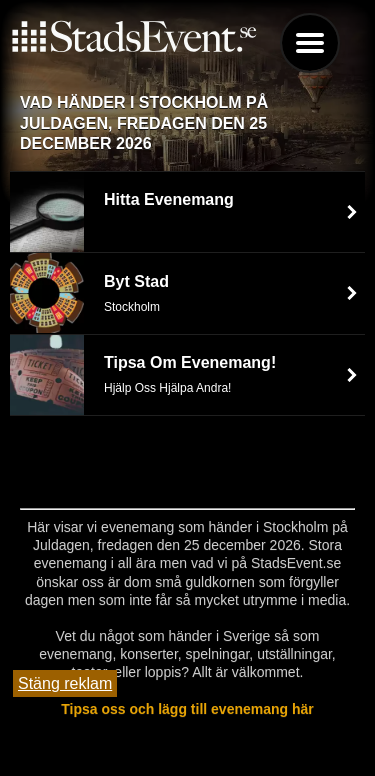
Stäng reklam (65, 683)
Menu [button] (310, 43)
